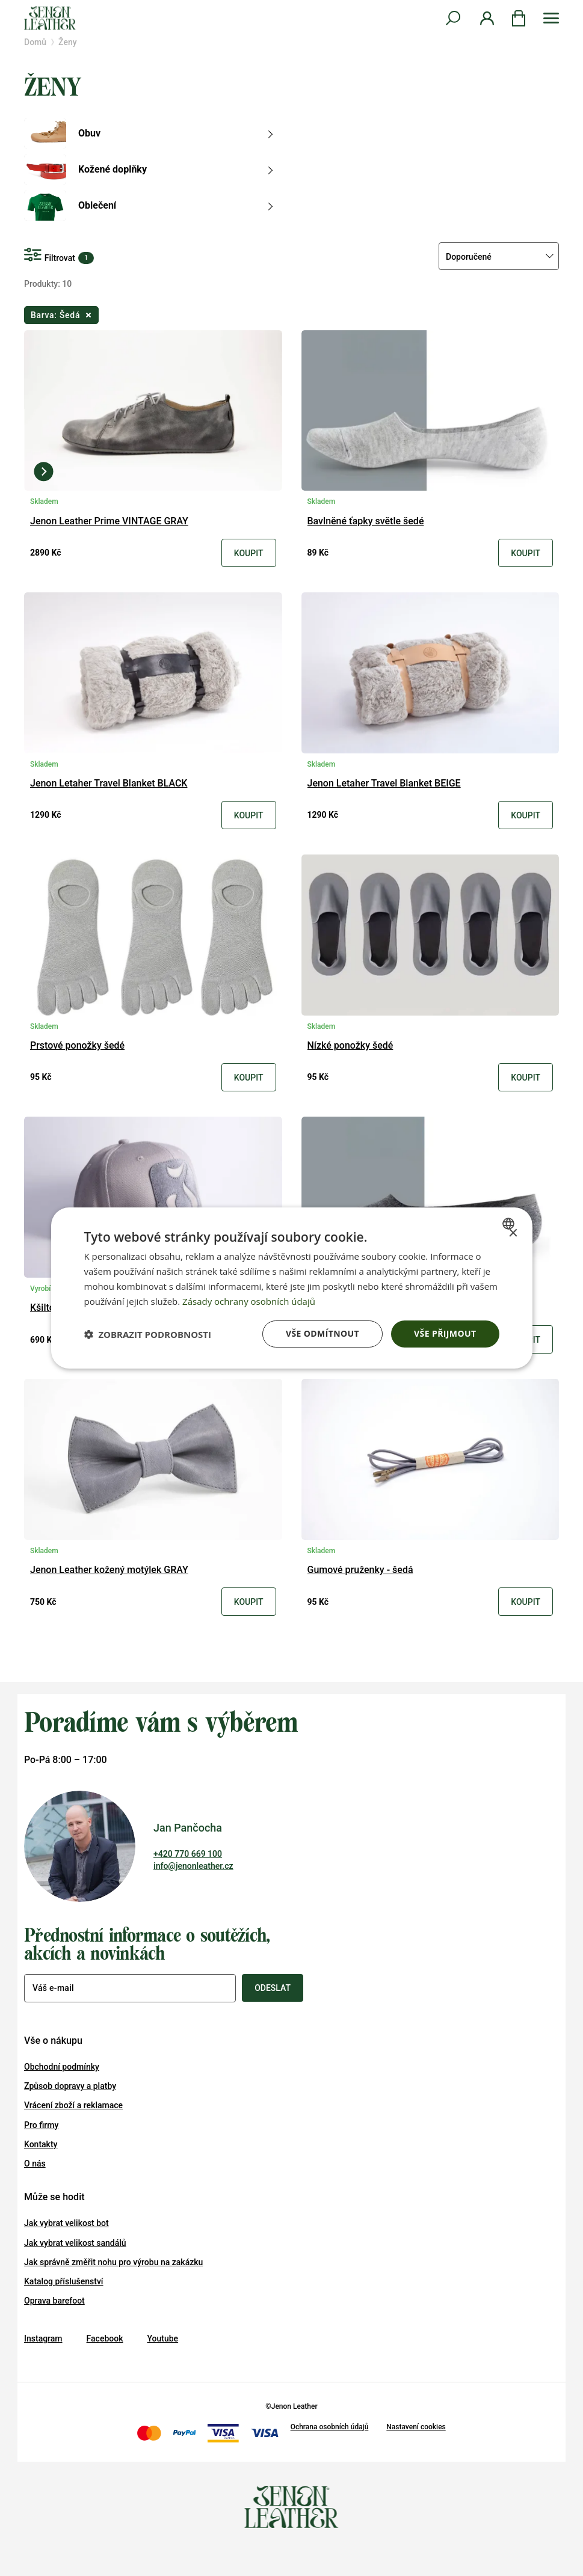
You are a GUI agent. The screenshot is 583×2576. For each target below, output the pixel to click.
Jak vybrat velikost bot (66, 2223)
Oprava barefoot (54, 2300)
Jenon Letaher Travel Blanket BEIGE (384, 784)
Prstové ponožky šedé (77, 1046)
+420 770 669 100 (187, 1854)
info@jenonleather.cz (193, 1866)
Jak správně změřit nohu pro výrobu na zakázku (113, 2262)
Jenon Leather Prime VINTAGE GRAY (109, 522)
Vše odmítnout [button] (322, 1333)
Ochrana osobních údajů (330, 2427)
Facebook (105, 2338)
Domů (35, 42)
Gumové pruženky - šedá (360, 1570)
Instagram (43, 2338)
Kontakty (40, 2144)
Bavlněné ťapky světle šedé (365, 522)
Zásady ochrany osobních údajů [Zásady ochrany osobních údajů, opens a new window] (248, 1301)
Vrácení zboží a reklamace (73, 2105)
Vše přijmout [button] (445, 1333)
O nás (35, 2163)
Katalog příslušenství (63, 2281)
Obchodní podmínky (61, 2067)
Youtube (162, 2338)
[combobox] (509, 1224)
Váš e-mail (53, 1988)
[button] (148, 1334)
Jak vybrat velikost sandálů (75, 2243)
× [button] (512, 1233)
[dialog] (291, 1288)
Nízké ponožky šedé (350, 1046)
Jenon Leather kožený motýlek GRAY (109, 1570)
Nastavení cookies (415, 2427)
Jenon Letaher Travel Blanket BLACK (108, 784)
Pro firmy (41, 2125)
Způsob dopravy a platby (70, 2086)
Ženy (67, 42)
